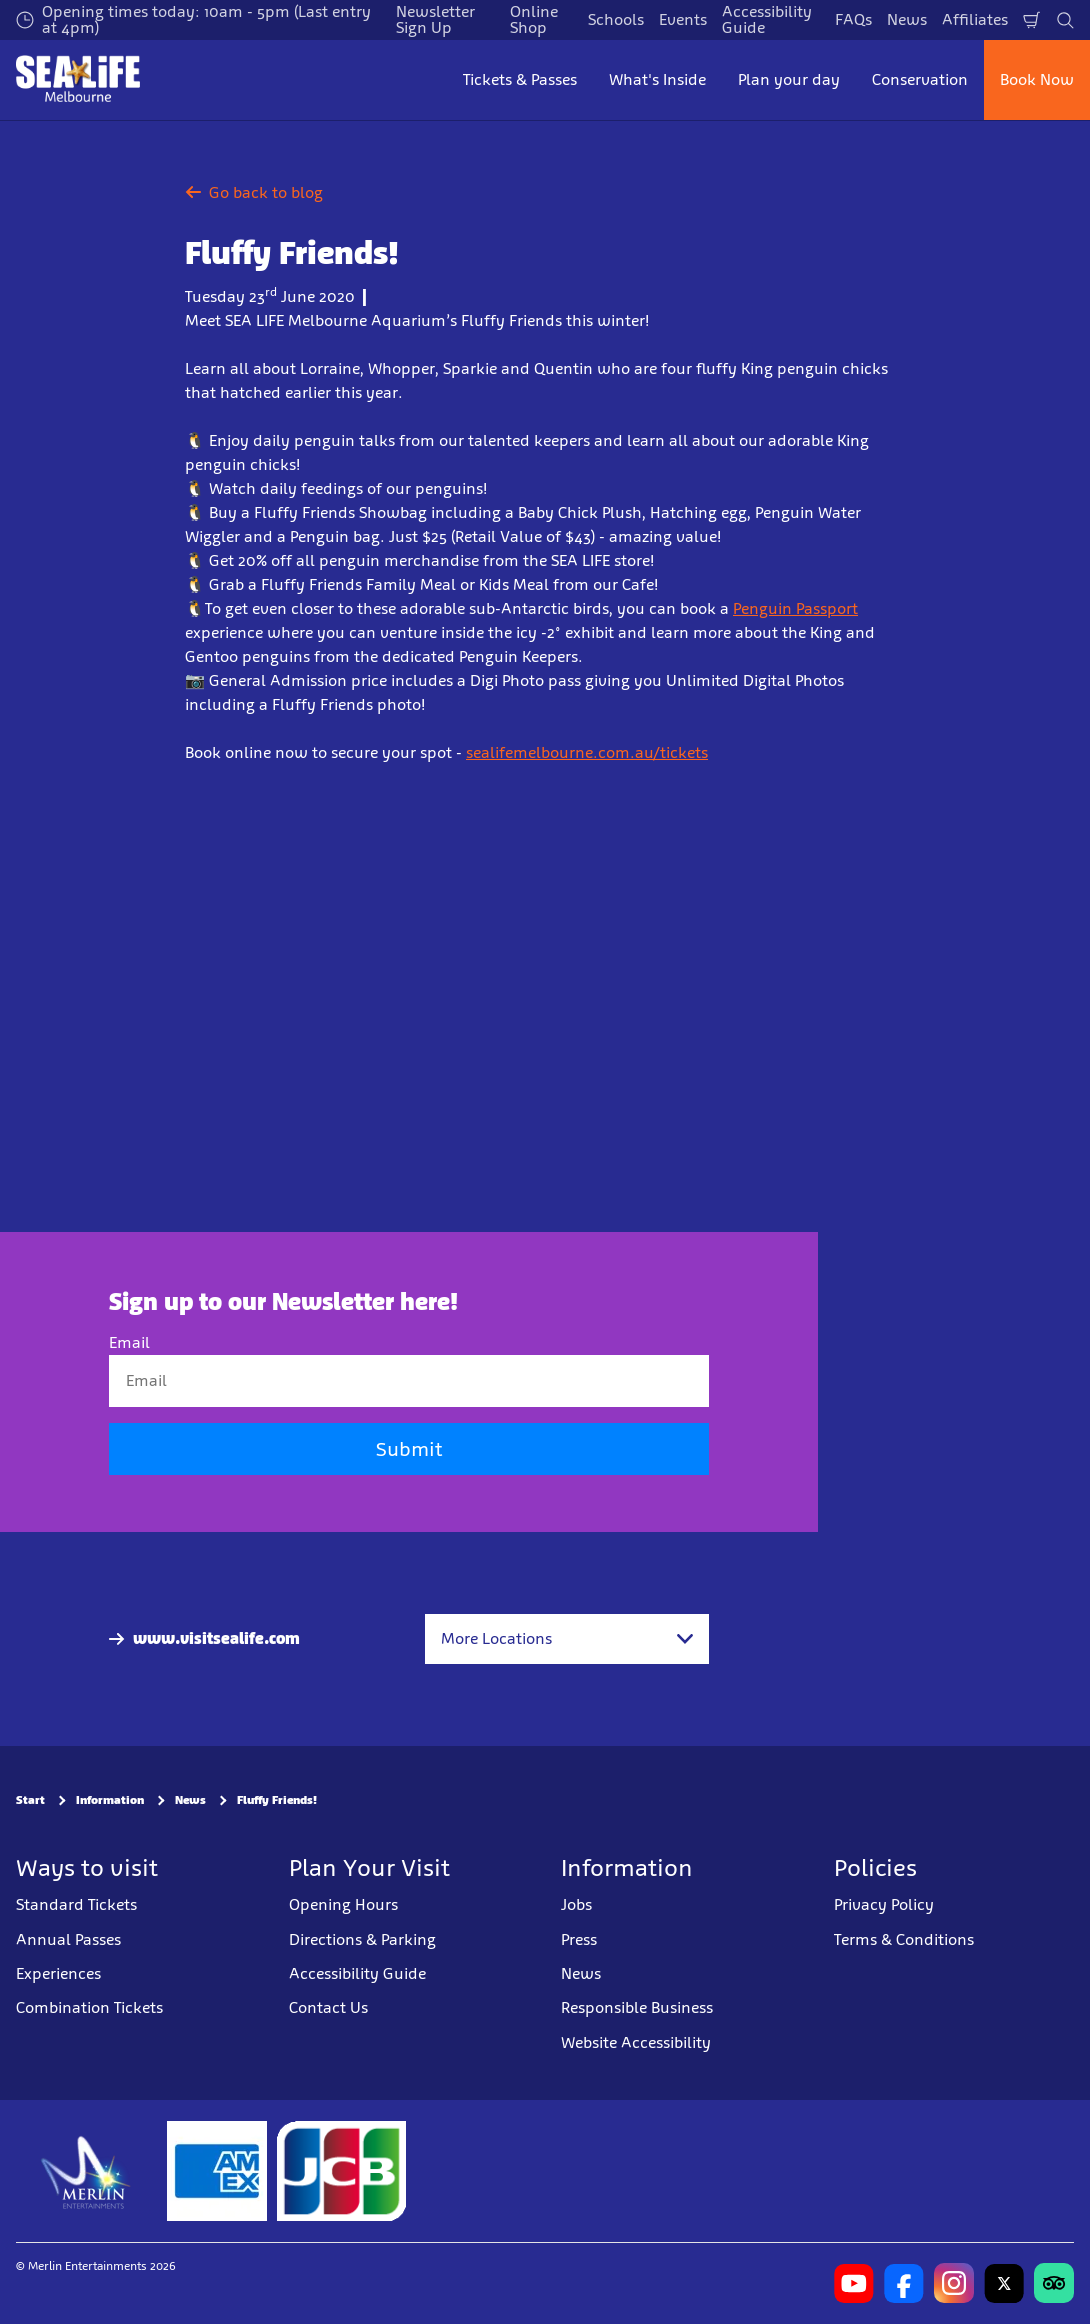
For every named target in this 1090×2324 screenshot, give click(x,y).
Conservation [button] (920, 79)
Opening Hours (343, 1904)
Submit (409, 1449)
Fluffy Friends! (277, 1800)
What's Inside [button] (657, 79)
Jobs (576, 1904)
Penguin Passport (795, 608)
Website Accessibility (636, 2042)
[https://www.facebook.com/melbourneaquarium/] (904, 2283)
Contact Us (328, 2007)
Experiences (58, 1973)
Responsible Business (637, 2007)
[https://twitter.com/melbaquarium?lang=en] (1004, 2283)
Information (110, 1800)
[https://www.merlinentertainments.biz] (86, 2171)
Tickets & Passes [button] (520, 79)
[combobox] (567, 1639)
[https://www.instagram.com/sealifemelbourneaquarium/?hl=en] (954, 2283)
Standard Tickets (76, 1904)
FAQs (853, 19)
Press (579, 1939)
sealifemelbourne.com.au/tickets (587, 752)
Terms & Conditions (904, 1939)
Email (129, 1342)
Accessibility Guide (357, 1973)
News (907, 19)
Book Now (1037, 79)
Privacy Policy (884, 1904)
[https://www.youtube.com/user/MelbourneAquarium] (854, 2283)
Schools (616, 19)
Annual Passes (68, 1939)
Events (683, 19)
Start (30, 1800)
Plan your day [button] (789, 79)
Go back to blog (254, 192)
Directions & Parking (362, 1939)
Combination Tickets (89, 2007)
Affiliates (975, 19)
